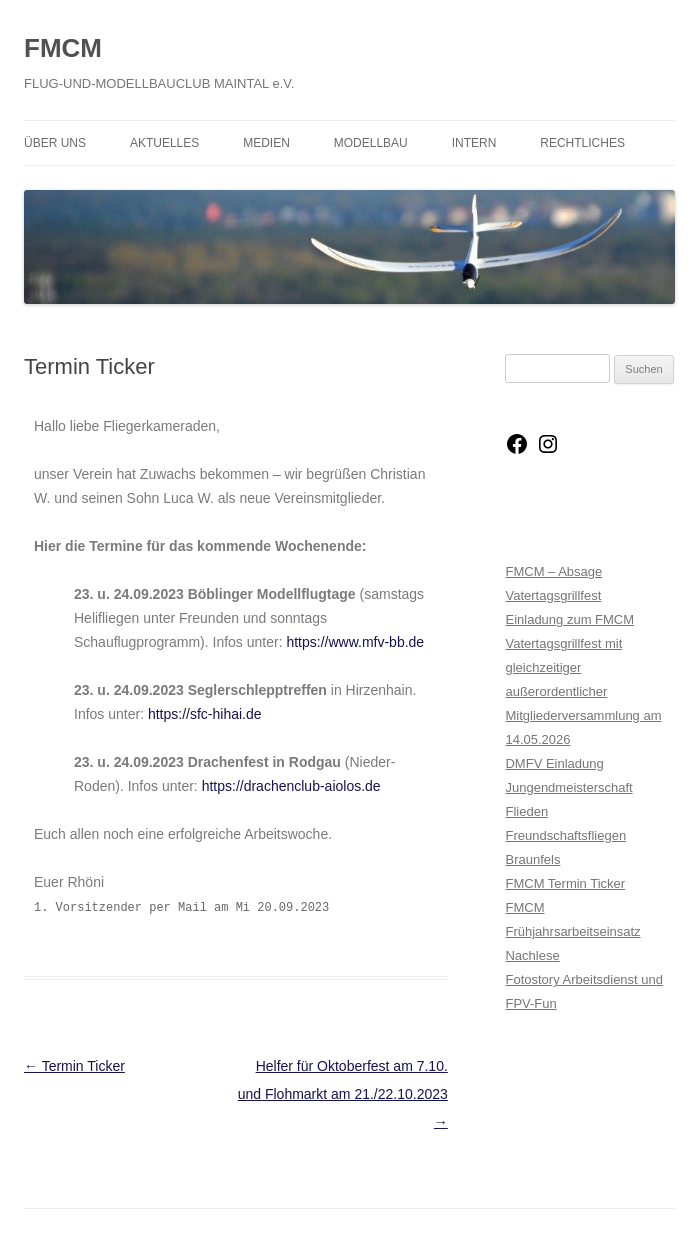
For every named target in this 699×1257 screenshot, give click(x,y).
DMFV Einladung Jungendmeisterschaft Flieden (568, 787)
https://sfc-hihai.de (205, 714)
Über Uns (55, 143)
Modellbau (371, 143)
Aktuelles (164, 143)
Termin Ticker (74, 1066)
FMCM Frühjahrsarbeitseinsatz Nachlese (572, 931)
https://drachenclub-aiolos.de (291, 786)
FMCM (63, 48)
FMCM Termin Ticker (565, 883)
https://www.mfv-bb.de (355, 642)
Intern (474, 143)
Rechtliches (582, 143)
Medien (266, 143)
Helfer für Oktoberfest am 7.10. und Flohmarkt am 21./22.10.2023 (343, 1094)
